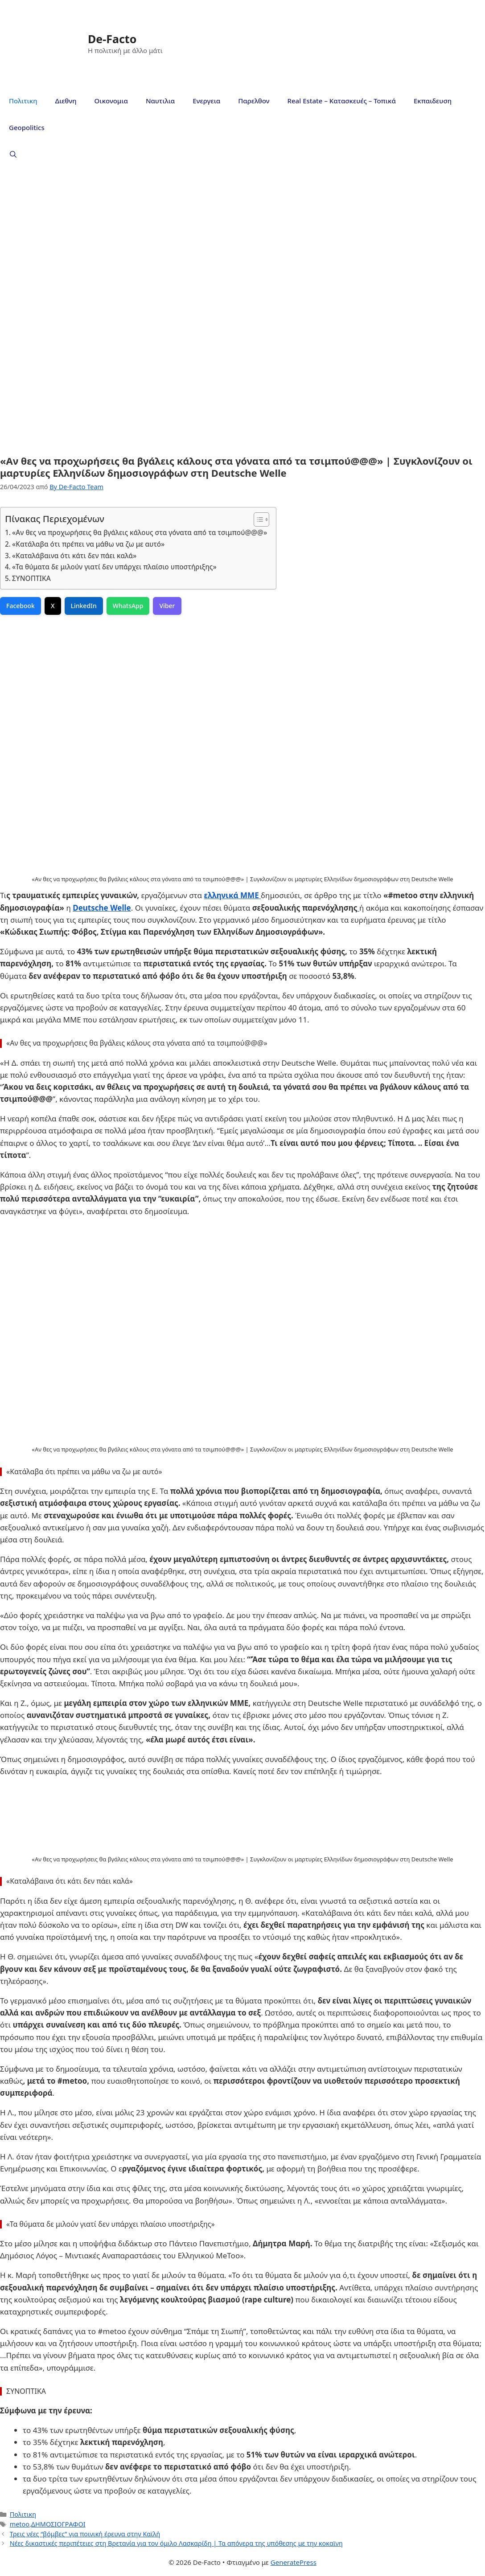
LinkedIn (84, 605)
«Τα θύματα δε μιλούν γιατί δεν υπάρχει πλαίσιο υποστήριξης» (114, 566)
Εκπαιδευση (433, 100)
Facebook (20, 605)
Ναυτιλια (160, 100)
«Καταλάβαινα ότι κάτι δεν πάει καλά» (74, 555)
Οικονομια (111, 100)
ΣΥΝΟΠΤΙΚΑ (31, 578)
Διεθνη (65, 100)
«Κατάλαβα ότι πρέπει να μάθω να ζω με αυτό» (88, 544)
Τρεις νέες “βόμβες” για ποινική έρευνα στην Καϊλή (85, 2534)
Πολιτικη (23, 100)
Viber (167, 605)
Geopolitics (27, 127)
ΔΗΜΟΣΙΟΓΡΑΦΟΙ (58, 2524)
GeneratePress (293, 2562)
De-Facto (112, 38)
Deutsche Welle (102, 908)
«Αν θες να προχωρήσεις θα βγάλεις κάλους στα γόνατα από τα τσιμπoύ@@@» (139, 532)
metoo (19, 2524)
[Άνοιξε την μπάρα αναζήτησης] (13, 154)
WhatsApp (128, 605)
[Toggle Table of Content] (257, 519)
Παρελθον (253, 100)
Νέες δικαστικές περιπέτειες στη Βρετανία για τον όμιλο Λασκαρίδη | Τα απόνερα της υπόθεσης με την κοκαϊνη (176, 2543)
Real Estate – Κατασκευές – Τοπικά (342, 100)
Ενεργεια (206, 100)
